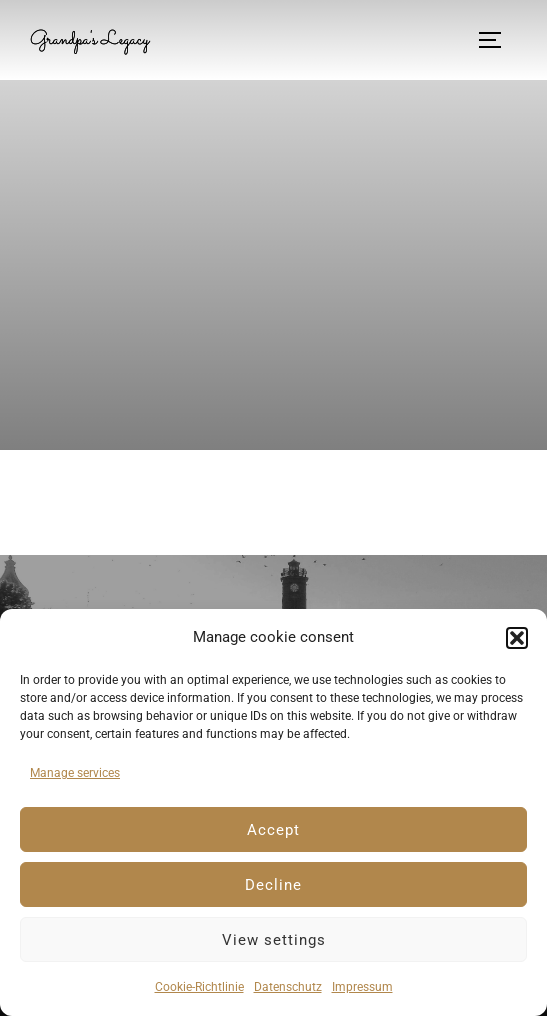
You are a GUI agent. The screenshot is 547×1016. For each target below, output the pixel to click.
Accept (273, 830)
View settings (274, 940)
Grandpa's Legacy (89, 40)
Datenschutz (288, 987)
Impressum (362, 987)
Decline (273, 885)
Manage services (75, 773)
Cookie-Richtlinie (199, 987)
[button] (517, 638)
